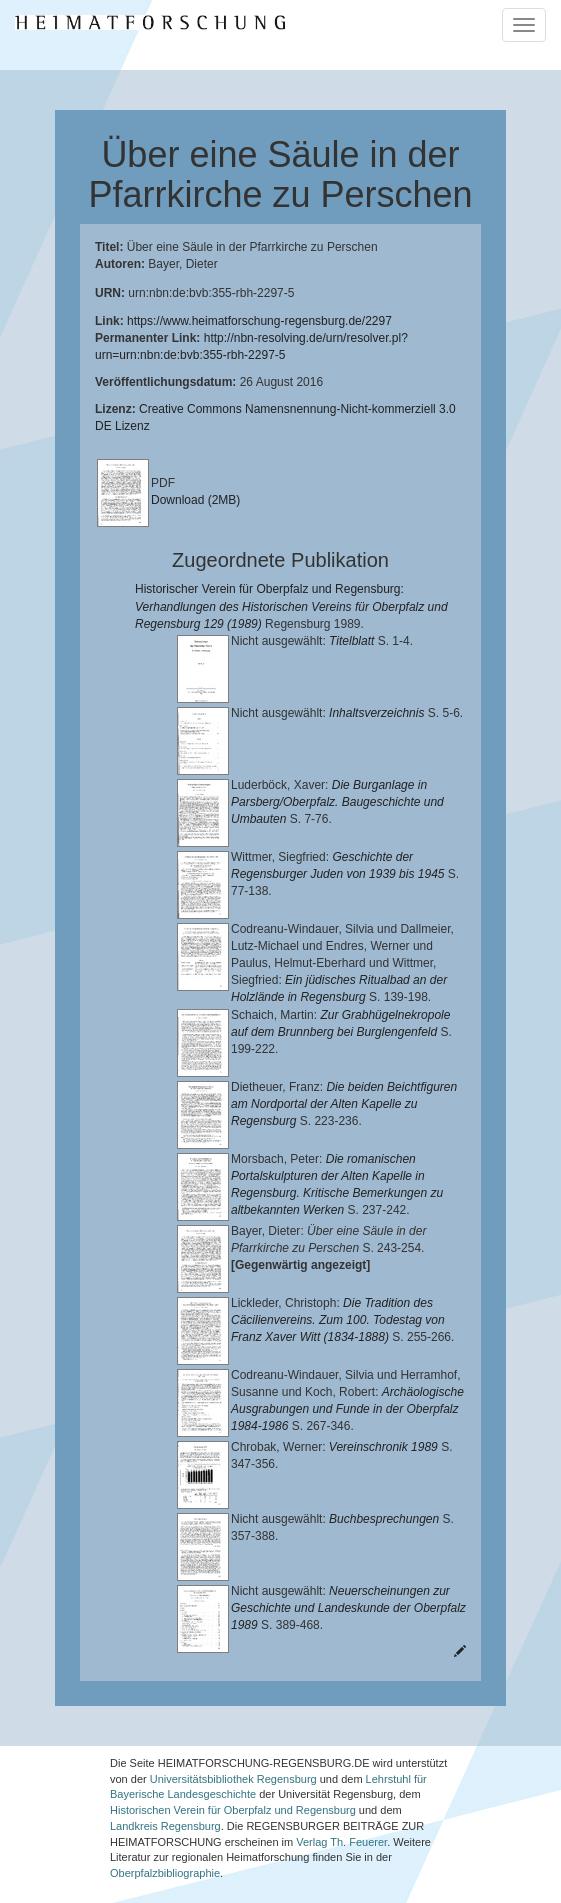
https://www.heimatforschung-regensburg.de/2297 (259, 321)
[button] (6, 1896)
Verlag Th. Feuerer (341, 1828)
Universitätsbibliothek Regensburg (233, 1765)
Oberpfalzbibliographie (165, 1859)
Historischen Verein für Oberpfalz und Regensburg (233, 1796)
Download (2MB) (195, 500)
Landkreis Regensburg (165, 1812)
